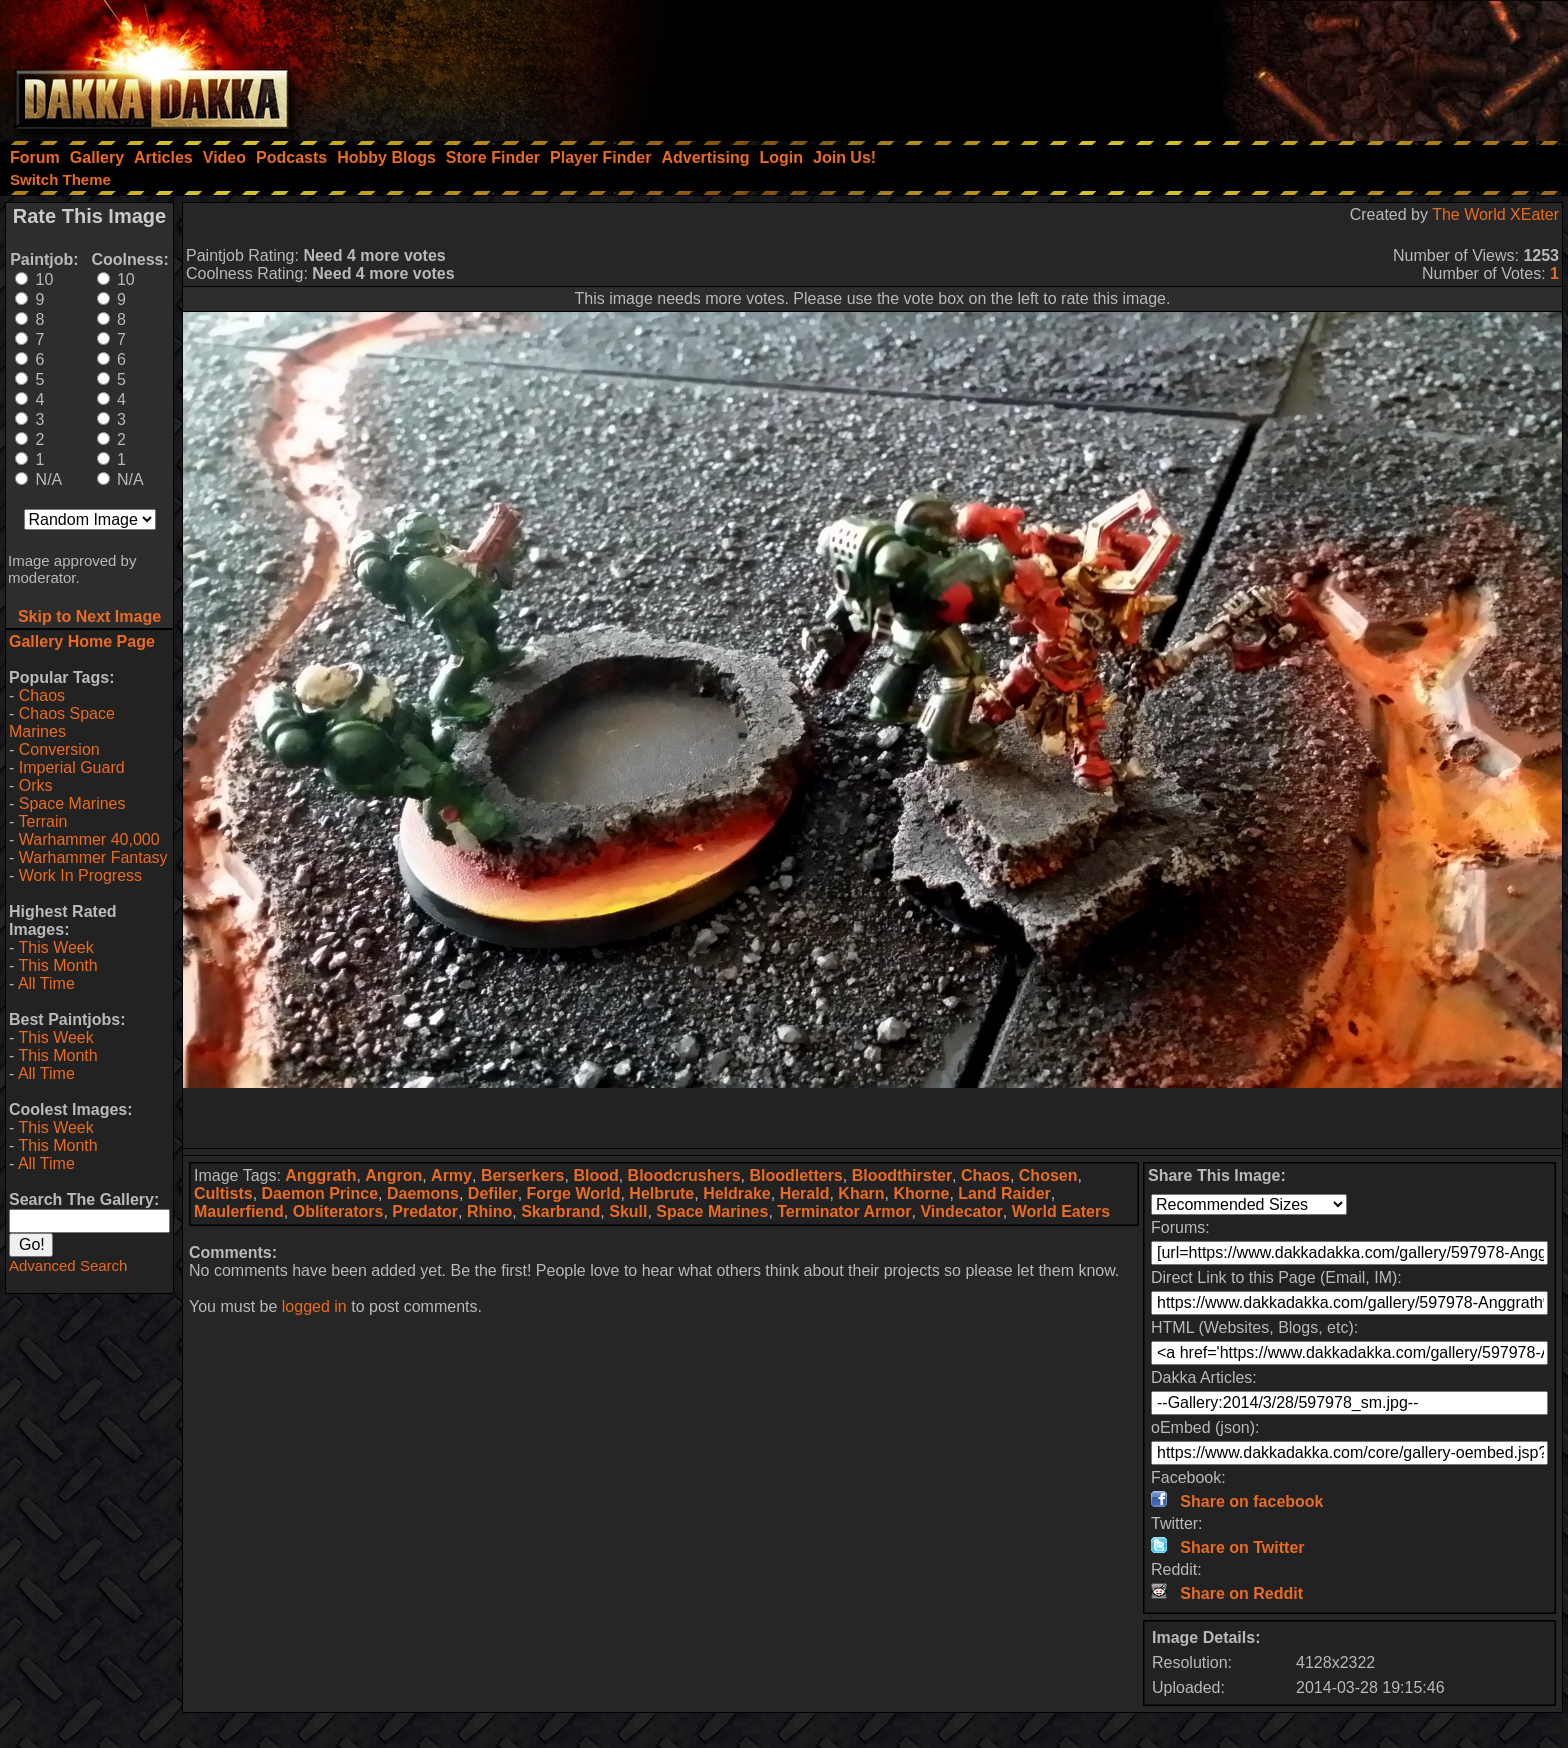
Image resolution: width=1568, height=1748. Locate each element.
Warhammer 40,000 (89, 839)
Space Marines (72, 803)
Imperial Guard (72, 767)
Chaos (42, 695)
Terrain (42, 821)
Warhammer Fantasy (93, 857)
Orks (36, 785)
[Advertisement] (1299, 65)
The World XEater (1495, 214)
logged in (314, 1306)
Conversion (59, 749)
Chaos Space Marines (62, 722)
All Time (46, 983)
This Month (57, 965)
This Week (55, 947)
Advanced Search (68, 1265)
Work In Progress (80, 875)
